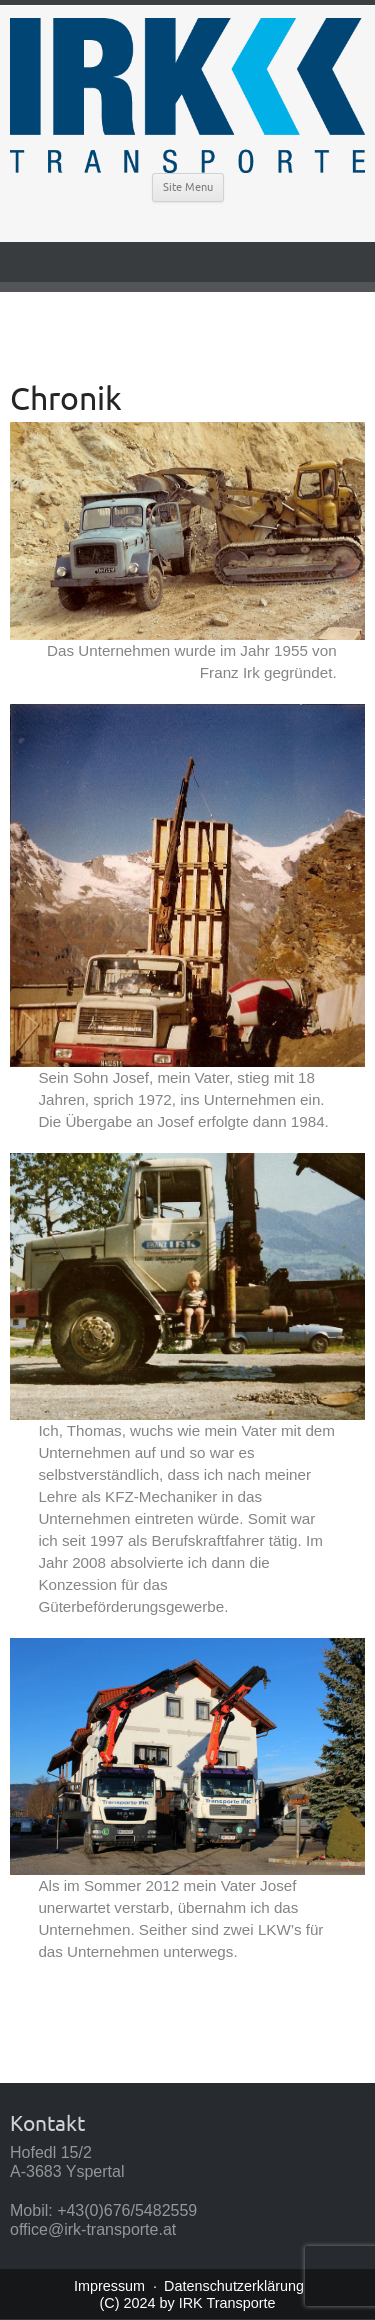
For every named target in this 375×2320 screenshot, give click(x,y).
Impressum (109, 2286)
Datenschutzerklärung (234, 2286)
